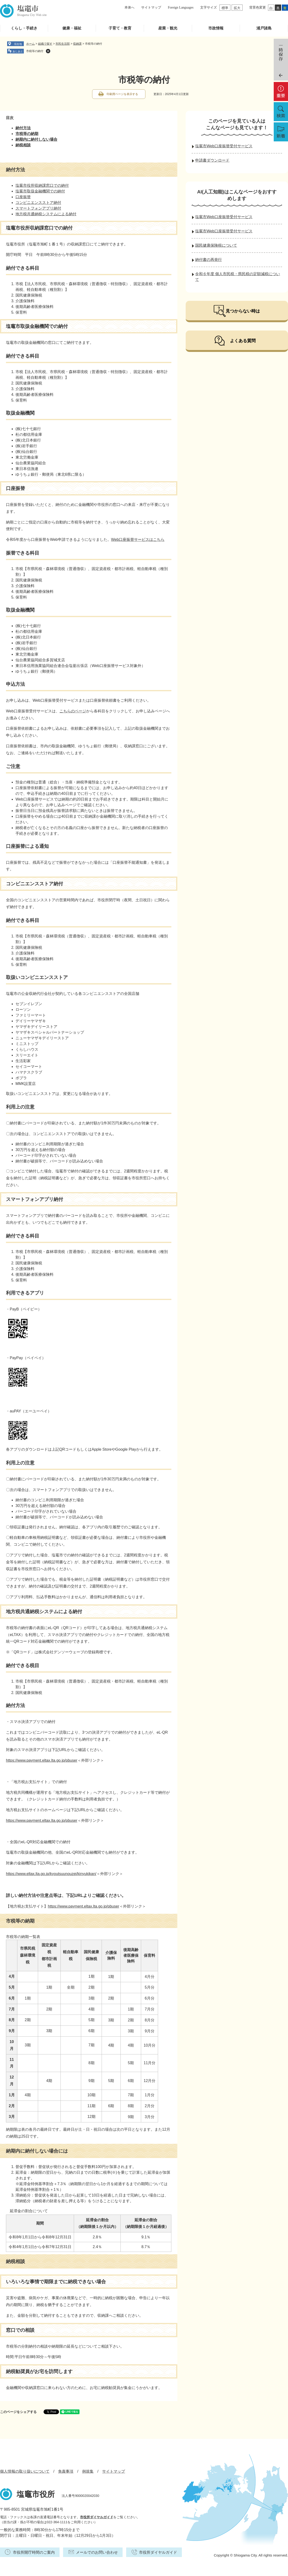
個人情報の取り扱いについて (25, 2471)
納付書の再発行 (208, 260)
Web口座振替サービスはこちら (138, 539)
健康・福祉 (71, 28)
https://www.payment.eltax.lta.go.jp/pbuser (41, 1760)
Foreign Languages (181, 7)
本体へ (129, 7)
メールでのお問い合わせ (97, 2552)
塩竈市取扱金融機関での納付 (40, 191)
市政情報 (215, 28)
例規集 (88, 2471)
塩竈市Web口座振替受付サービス (224, 146)
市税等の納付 (34, 51)
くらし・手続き (24, 28)
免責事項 (65, 2471)
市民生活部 (62, 43)
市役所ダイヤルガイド (96, 2517)
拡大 (237, 8)
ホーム (30, 43)
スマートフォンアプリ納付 (38, 208)
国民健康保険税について (216, 245)
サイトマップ (151, 7)
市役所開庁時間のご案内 (34, 2552)
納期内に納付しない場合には (37, 2151)
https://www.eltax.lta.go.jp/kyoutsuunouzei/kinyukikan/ (51, 1874)
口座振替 (23, 197)
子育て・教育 (120, 28)
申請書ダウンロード (212, 160)
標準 (225, 8)
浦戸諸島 (264, 28)
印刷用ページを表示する (122, 94)
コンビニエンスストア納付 (38, 203)
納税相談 (15, 2261)
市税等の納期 (20, 1921)
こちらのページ (73, 711)
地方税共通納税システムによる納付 (45, 214)
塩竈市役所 (36, 2494)
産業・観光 (167, 28)
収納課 (77, 43)
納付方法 (15, 169)
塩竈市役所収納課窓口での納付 (42, 185)
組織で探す (45, 43)
